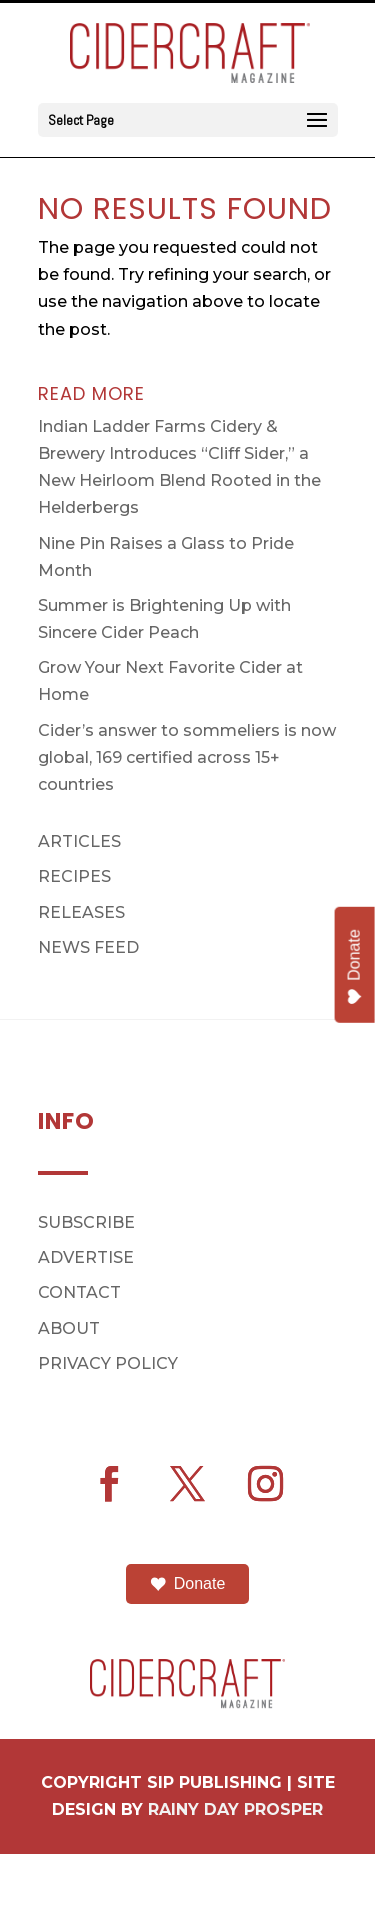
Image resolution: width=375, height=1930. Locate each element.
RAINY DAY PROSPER (235, 1809)
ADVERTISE (86, 1257)
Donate (188, 1584)
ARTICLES (79, 841)
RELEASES (81, 912)
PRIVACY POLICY (108, 1363)
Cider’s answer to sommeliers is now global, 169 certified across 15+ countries (187, 757)
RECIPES (74, 876)
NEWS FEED (88, 947)
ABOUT (69, 1328)
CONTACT (79, 1292)
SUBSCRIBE (86, 1222)
